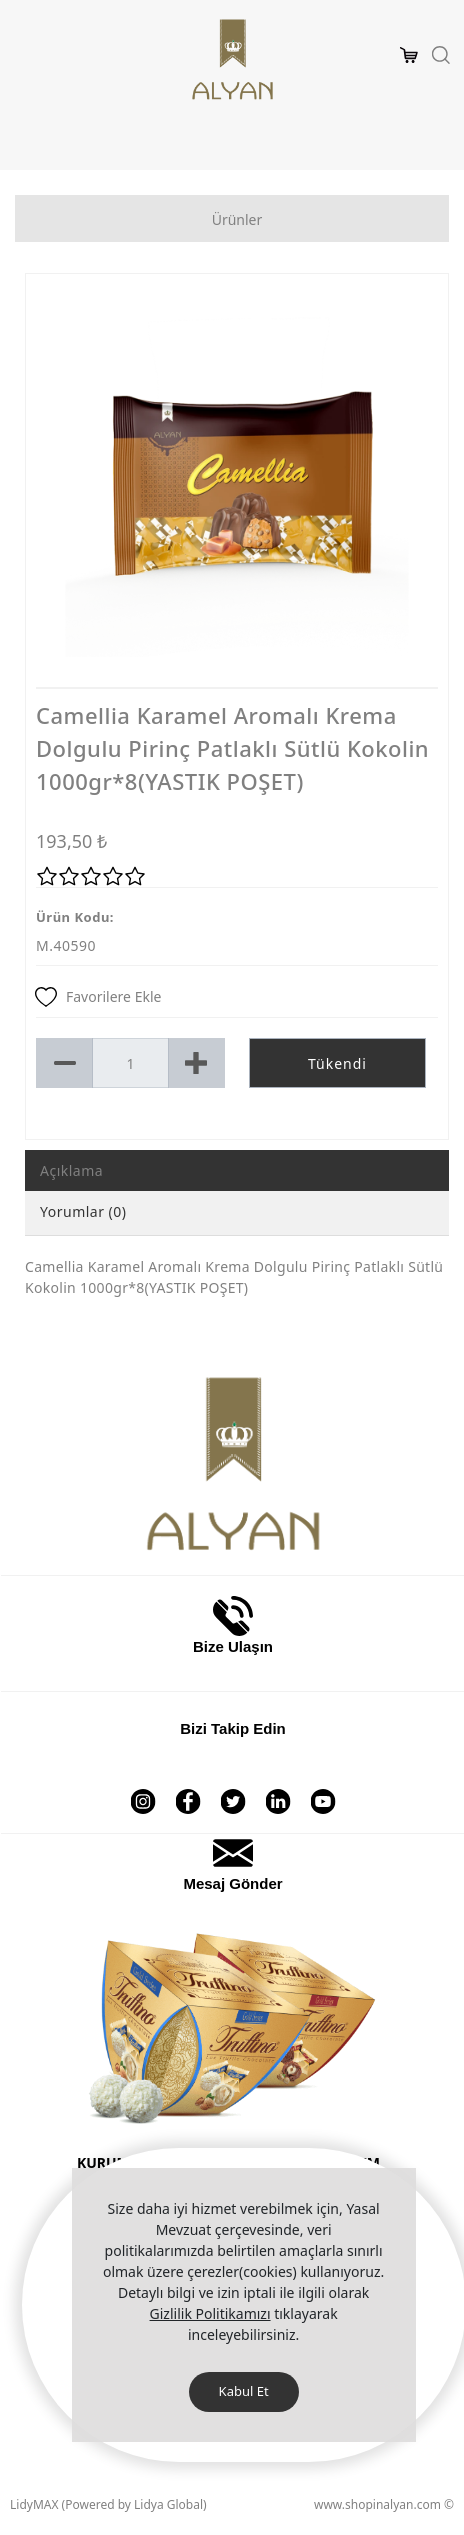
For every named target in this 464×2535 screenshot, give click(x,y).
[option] (237, 485)
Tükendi (337, 1063)
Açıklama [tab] (71, 1170)
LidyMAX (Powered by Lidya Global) (108, 2504)
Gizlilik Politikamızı (210, 2313)
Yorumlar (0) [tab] (83, 1211)
